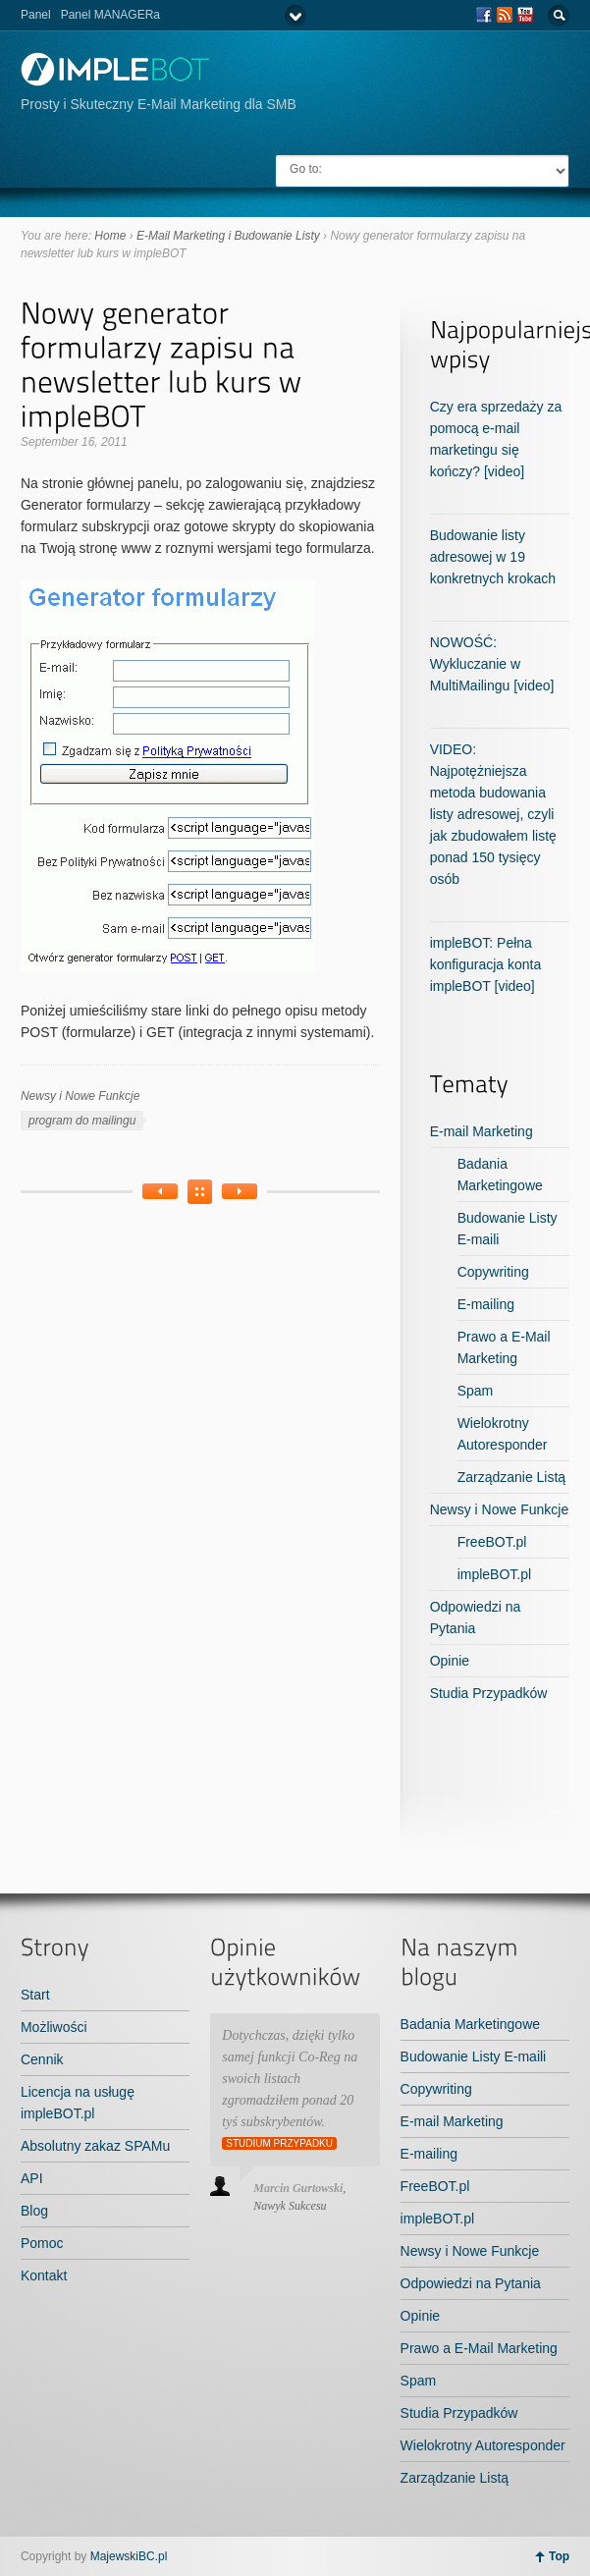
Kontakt (44, 2275)
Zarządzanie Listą (511, 1477)
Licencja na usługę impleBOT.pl (77, 2102)
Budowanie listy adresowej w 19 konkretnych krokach (493, 556)
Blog (34, 2211)
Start (35, 1994)
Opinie (449, 1661)
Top (559, 2556)
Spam (475, 1390)
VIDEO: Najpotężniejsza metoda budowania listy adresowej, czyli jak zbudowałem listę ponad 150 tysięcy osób (493, 814)
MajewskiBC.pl (129, 2556)
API (32, 2178)
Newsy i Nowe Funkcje (80, 1096)
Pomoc (42, 2243)
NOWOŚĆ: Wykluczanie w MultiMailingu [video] (492, 663)
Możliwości (54, 2027)
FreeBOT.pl (492, 1542)
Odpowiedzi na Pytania (471, 2283)
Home (110, 236)
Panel (36, 15)
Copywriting (493, 1272)
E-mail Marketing (481, 1131)
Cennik (42, 2059)
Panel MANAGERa (110, 15)
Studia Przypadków (489, 1693)
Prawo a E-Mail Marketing (479, 2348)
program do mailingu (81, 1120)
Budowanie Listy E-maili (474, 2056)
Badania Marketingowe (470, 2024)
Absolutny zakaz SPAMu (95, 2146)
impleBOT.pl (494, 1574)
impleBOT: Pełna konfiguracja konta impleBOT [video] (486, 964)
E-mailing (485, 1304)
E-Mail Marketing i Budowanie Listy (228, 236)
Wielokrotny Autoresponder (483, 2445)
